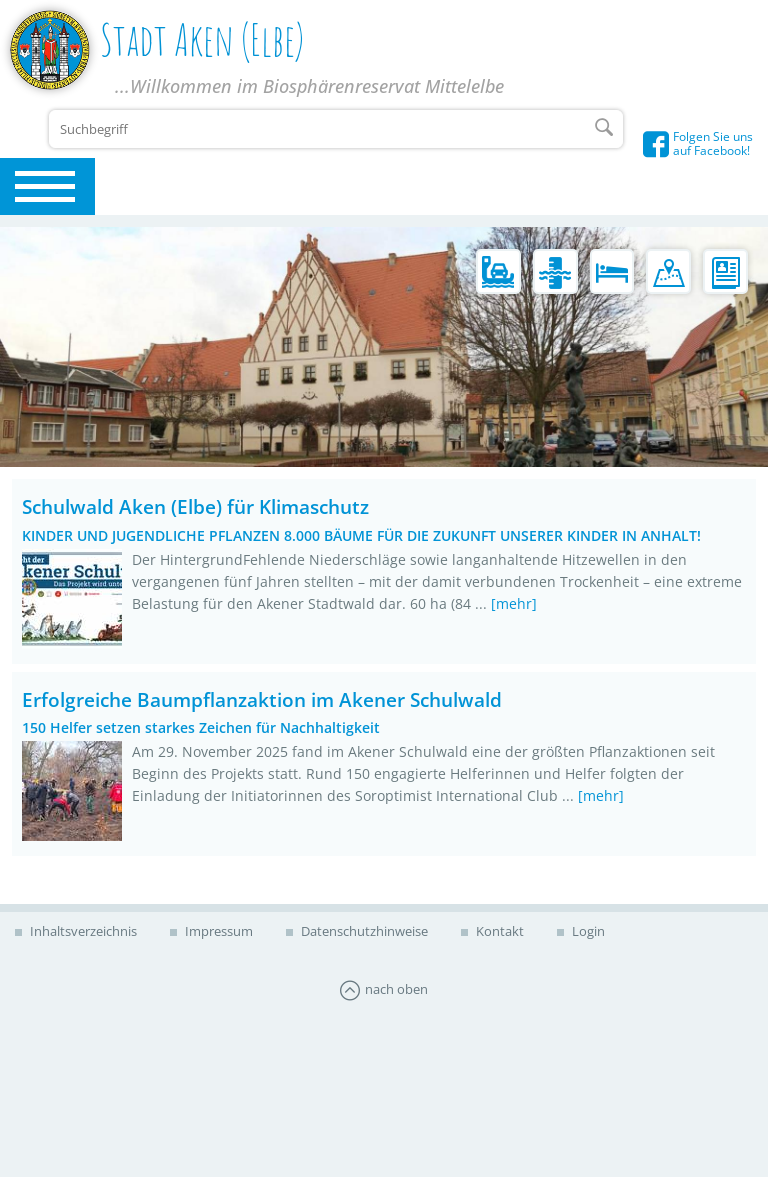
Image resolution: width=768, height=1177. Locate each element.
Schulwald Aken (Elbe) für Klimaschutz (195, 506)
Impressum (217, 931)
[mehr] (514, 603)
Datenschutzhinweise (363, 931)
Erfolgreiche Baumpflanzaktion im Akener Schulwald (262, 699)
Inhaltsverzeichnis (82, 931)
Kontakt (498, 931)
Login (587, 931)
